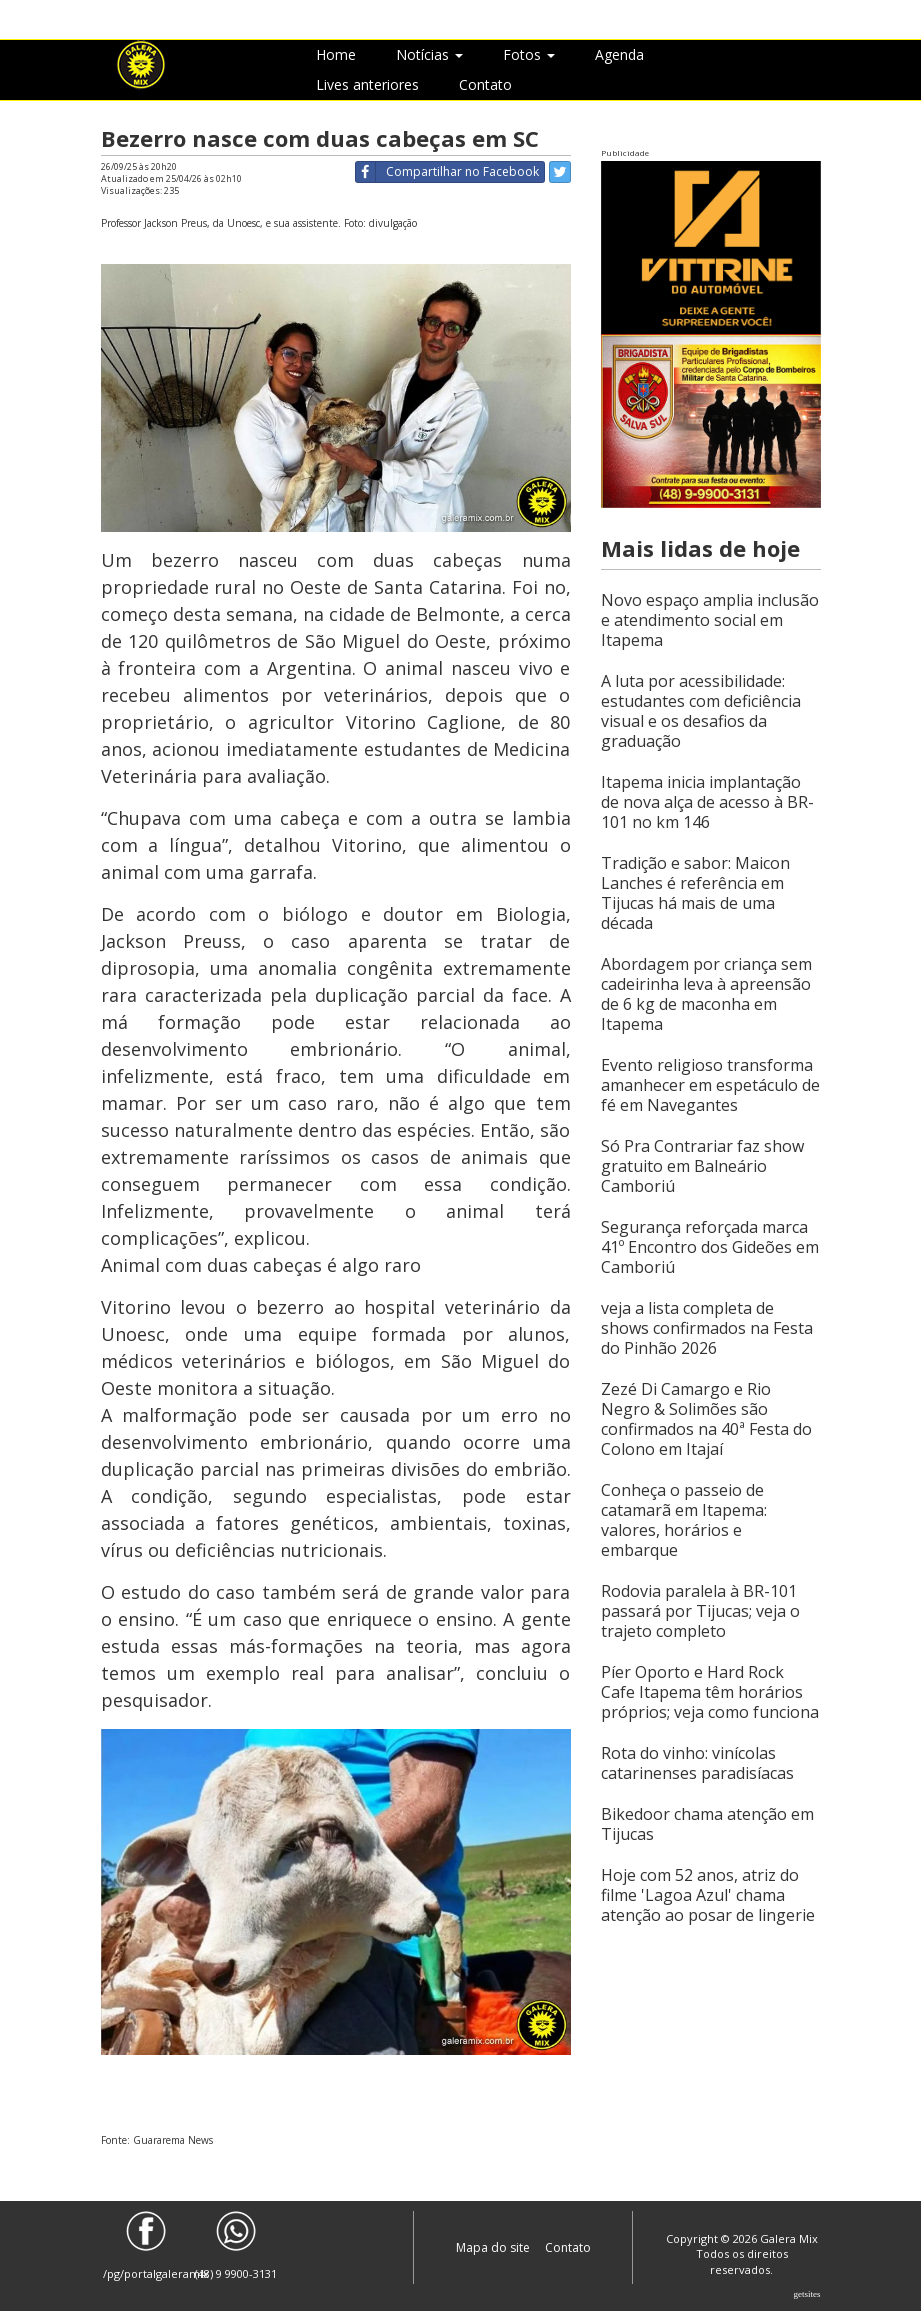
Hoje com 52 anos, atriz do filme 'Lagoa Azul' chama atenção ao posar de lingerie (708, 1895)
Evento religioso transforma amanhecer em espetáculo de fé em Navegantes (710, 1085)
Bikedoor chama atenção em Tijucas (707, 1824)
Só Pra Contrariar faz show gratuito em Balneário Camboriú (702, 1166)
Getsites (807, 2294)
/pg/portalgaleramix (145, 2246)
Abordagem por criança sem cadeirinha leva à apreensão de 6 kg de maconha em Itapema (706, 994)
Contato (485, 84)
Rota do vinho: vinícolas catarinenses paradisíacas (697, 1763)
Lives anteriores (367, 84)
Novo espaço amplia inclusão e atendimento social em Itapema (710, 620)
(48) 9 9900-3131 (236, 2246)
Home (336, 54)
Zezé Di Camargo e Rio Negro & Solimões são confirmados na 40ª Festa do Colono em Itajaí (706, 1419)
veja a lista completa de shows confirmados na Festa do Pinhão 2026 (707, 1328)
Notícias (429, 54)
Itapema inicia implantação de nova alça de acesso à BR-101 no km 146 (707, 802)
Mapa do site (494, 2247)
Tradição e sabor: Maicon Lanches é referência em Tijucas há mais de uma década (695, 893)
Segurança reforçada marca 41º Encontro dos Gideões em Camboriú (710, 1247)
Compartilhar (447, 172)
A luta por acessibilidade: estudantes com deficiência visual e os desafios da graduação (701, 711)
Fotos (529, 54)
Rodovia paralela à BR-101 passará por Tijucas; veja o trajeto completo (700, 1611)
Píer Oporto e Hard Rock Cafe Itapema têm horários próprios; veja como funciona (710, 1692)
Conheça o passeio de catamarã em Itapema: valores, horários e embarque (684, 1520)
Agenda (619, 54)
